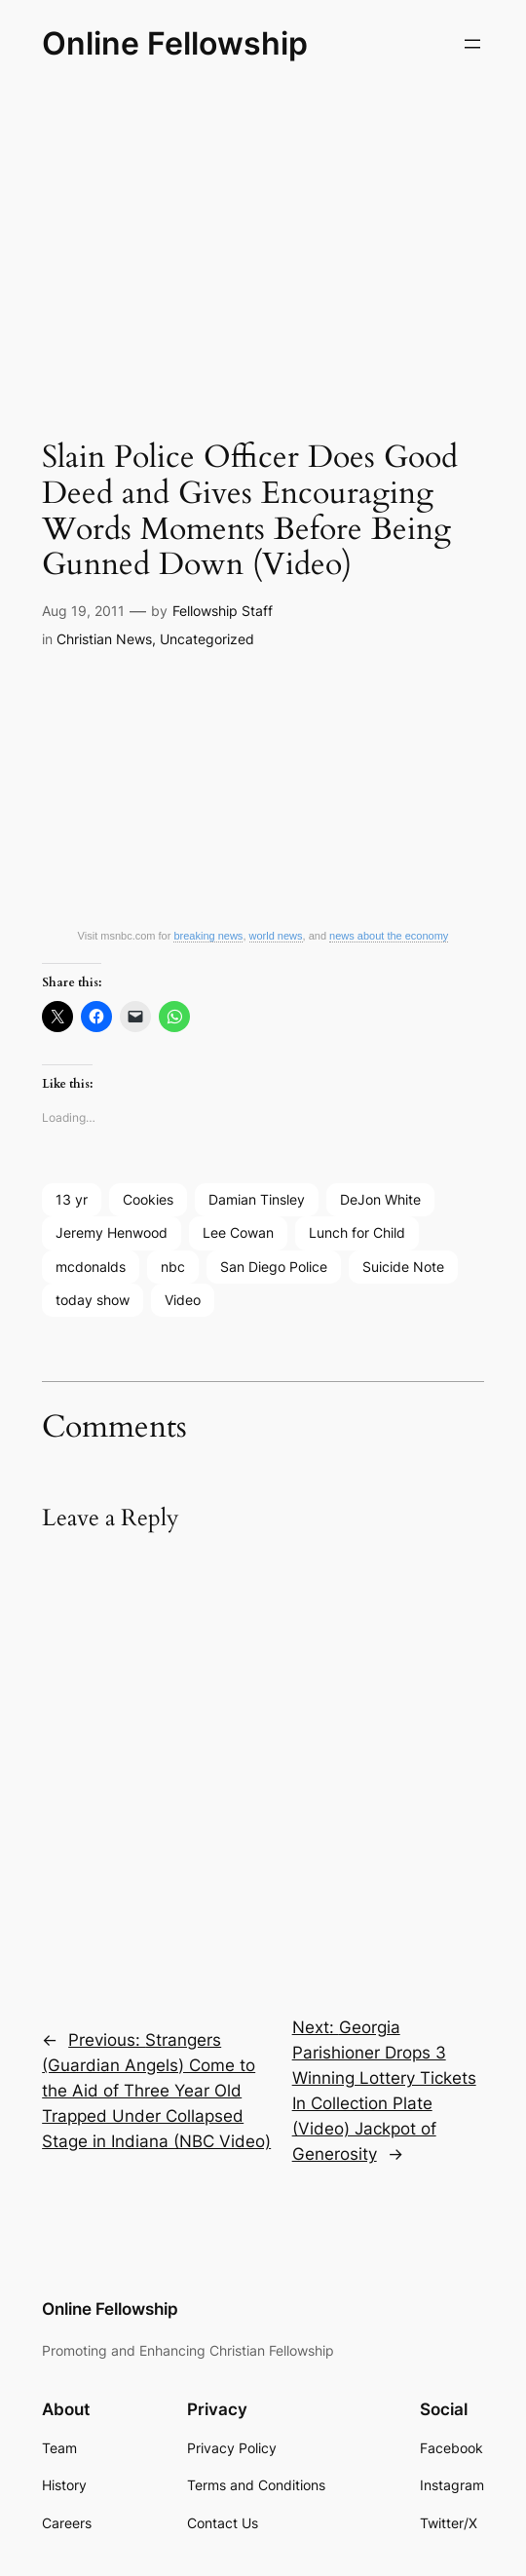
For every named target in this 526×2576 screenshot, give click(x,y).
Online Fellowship (175, 43)
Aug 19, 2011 (83, 610)
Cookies (148, 1199)
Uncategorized (207, 639)
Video (183, 1299)
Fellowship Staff (222, 610)
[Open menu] (472, 44)
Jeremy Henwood (112, 1232)
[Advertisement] (263, 242)
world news (276, 936)
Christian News (104, 639)
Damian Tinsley (256, 1199)
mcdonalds (91, 1266)
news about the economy (388, 936)
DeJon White (380, 1199)
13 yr (72, 1199)
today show (93, 1299)
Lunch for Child (357, 1232)
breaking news (208, 936)
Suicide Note (403, 1266)
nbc (173, 1266)
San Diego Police (273, 1266)
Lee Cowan (238, 1232)
